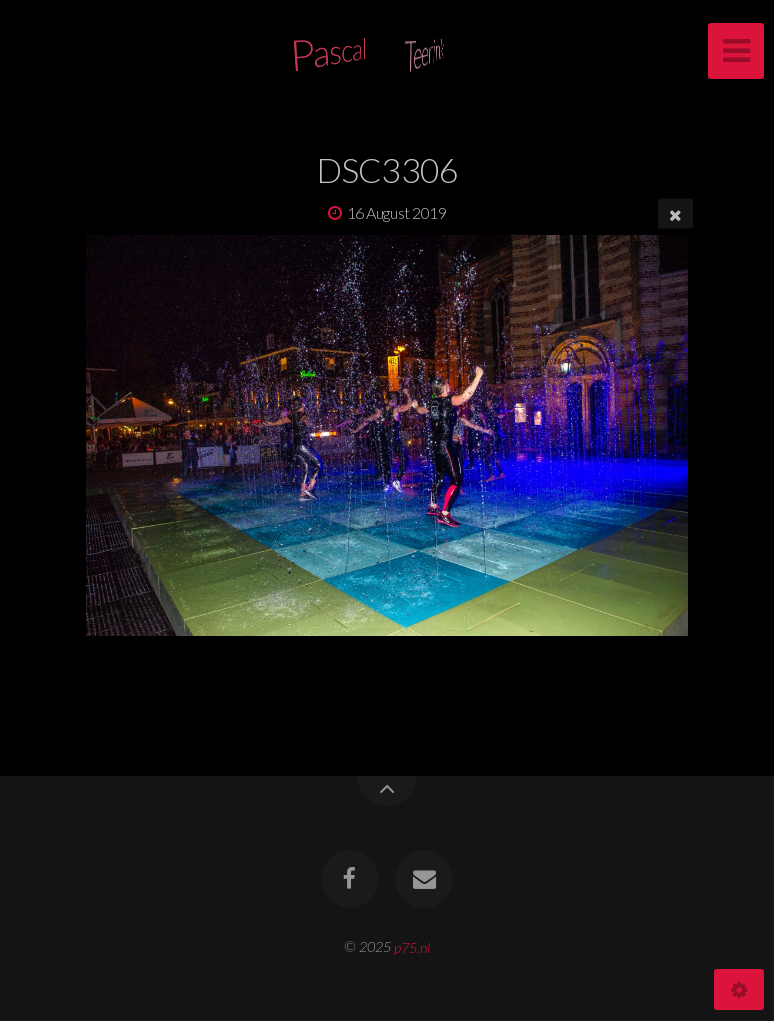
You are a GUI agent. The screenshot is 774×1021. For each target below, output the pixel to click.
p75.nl (412, 946)
